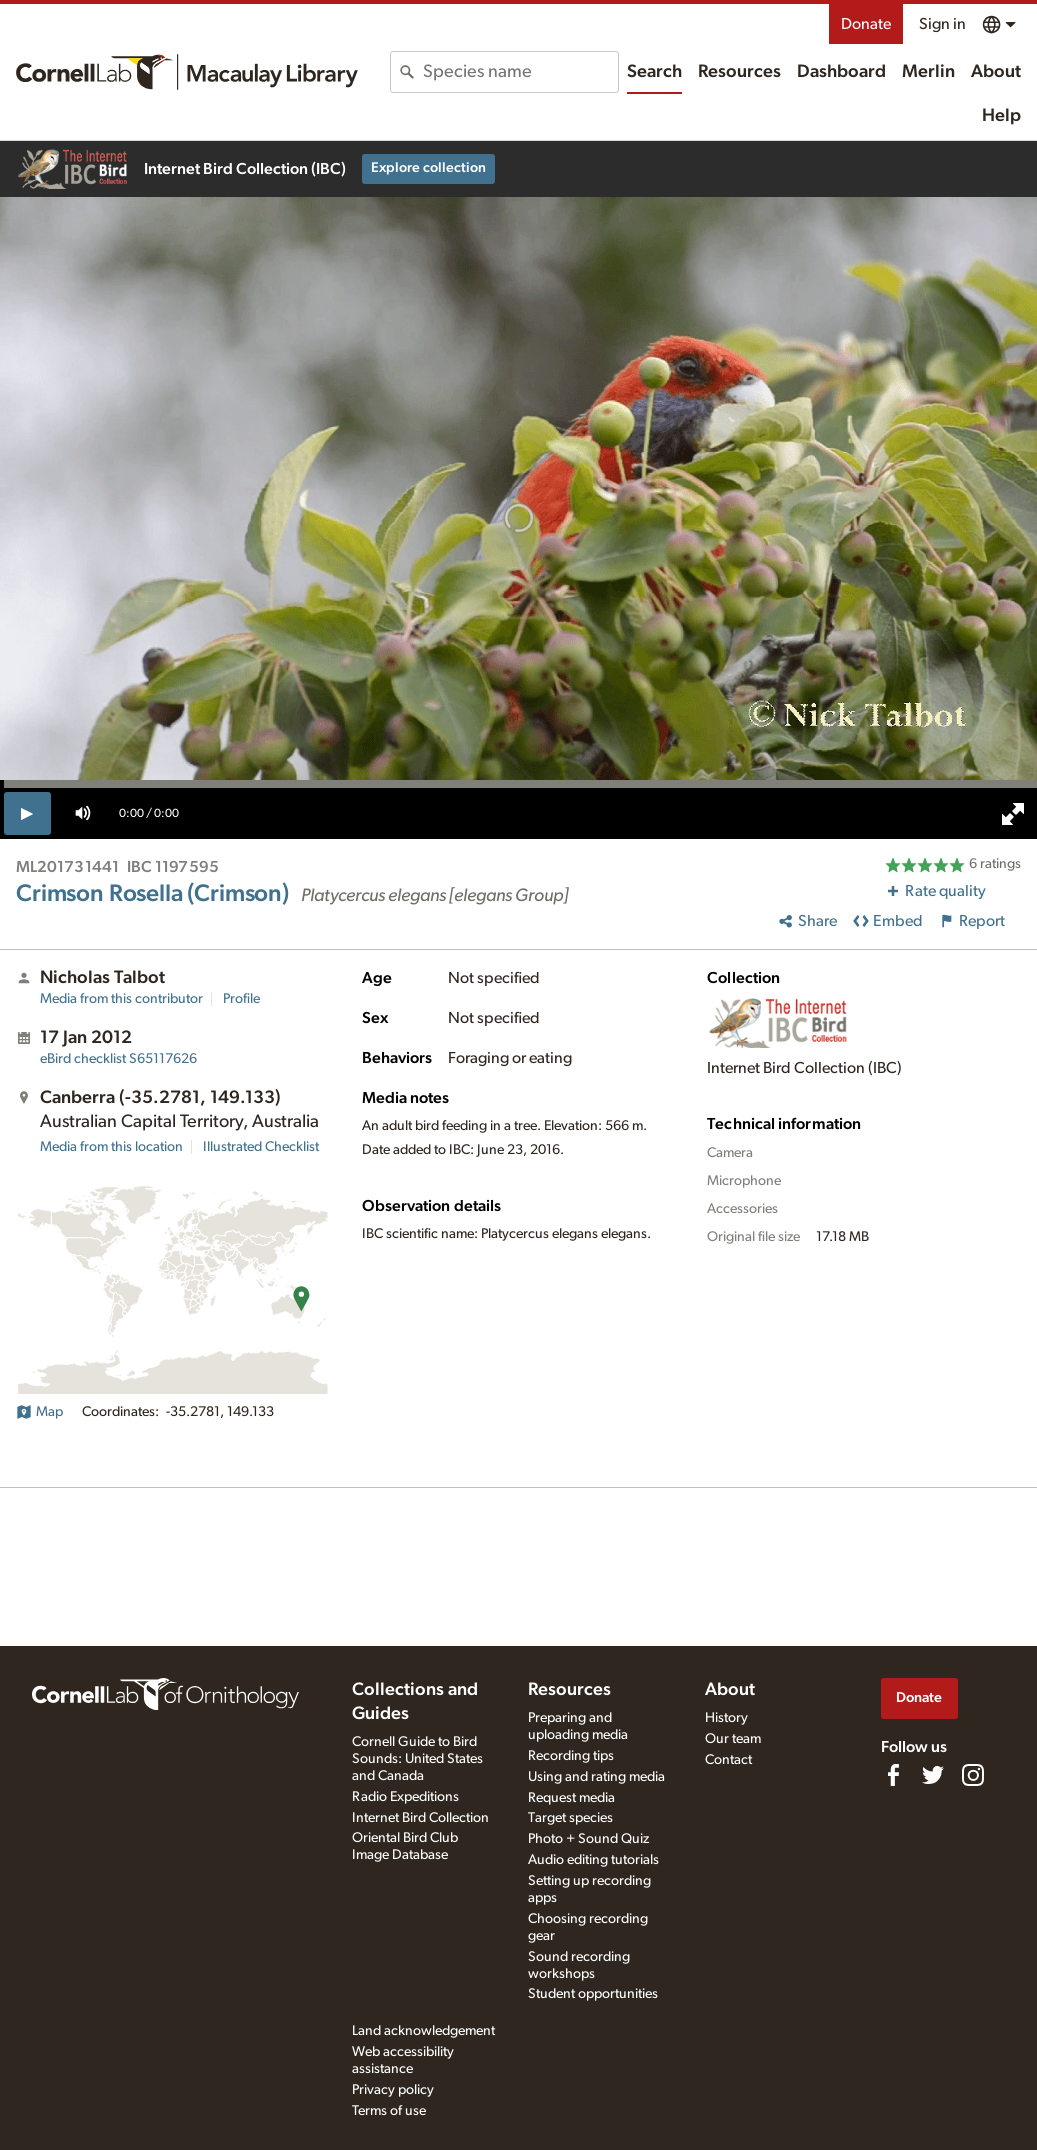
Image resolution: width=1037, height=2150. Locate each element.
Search (654, 72)
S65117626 (118, 1059)
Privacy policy (393, 2090)
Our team (733, 1739)
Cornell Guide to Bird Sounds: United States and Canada (417, 1759)
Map (39, 1412)
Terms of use (389, 2111)
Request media (571, 1798)
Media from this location (111, 1147)
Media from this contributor (121, 999)
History (726, 1718)
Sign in (942, 24)
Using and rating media (596, 1777)
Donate (866, 24)
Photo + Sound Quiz (588, 1839)
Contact (728, 1760)
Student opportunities (593, 1994)
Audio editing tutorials (593, 1860)
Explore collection (428, 168)
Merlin (928, 72)
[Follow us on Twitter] (933, 1775)
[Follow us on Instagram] (973, 1775)
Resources (739, 72)
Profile (241, 999)
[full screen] (1013, 814)
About (996, 72)
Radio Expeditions (405, 1797)
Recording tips (571, 1756)
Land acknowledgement (423, 2031)
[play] (27, 813)
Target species (570, 1818)
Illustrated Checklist (261, 1147)
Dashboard (841, 72)
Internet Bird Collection (420, 1818)
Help (1001, 116)
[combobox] (520, 72)
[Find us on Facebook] (893, 1775)
